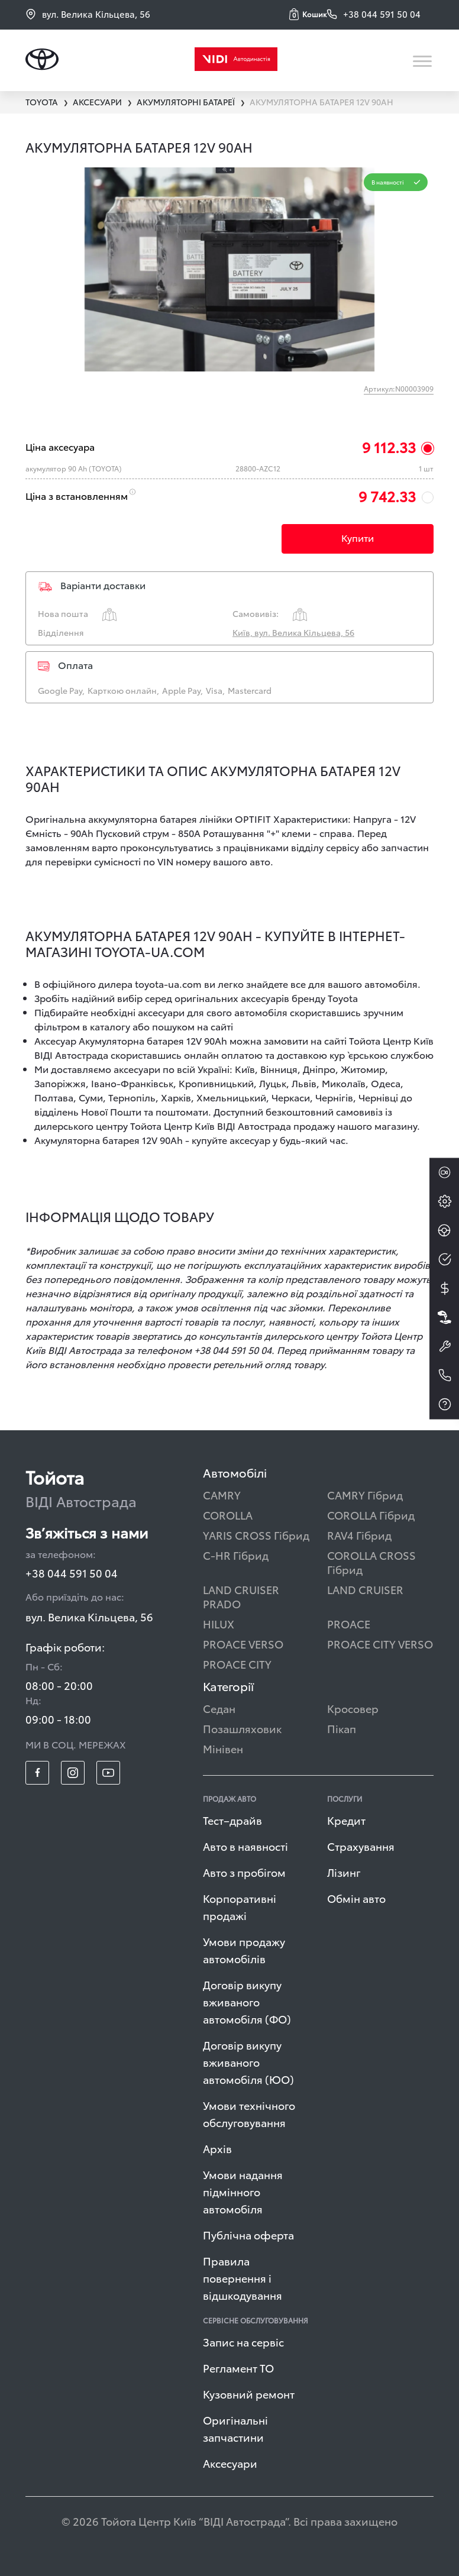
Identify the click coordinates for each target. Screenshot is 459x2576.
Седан (219, 1708)
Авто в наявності (245, 1845)
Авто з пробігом (244, 1871)
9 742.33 (387, 496)
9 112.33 (389, 447)
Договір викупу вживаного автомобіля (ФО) (247, 2001)
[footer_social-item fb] (37, 1773)
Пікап (341, 1728)
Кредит (346, 1819)
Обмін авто (356, 1897)
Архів (217, 2148)
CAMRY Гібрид (365, 1494)
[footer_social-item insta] (73, 1773)
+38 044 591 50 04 (71, 1572)
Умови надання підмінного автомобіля (243, 2191)
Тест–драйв (232, 1819)
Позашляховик (242, 1728)
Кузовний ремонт (249, 2393)
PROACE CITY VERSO (380, 1643)
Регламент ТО (238, 2367)
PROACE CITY (237, 1663)
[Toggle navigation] (423, 61)
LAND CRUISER (365, 1589)
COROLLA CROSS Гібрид (371, 1561)
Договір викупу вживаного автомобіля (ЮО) (248, 2061)
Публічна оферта (248, 2234)
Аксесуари (230, 2462)
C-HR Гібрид (236, 1554)
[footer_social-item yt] (108, 1773)
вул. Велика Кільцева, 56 (87, 14)
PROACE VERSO (243, 1643)
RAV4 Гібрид (359, 1534)
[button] (308, 14)
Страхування (361, 1845)
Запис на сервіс (243, 2341)
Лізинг (344, 1871)
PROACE (348, 1623)
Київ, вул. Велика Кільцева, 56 (293, 632)
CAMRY (222, 1494)
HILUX (218, 1623)
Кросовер (353, 1708)
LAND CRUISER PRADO (241, 1596)
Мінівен (223, 1748)
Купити (357, 537)
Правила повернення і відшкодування (242, 2277)
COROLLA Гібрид (371, 1514)
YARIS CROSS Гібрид (256, 1534)
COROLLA (228, 1514)
